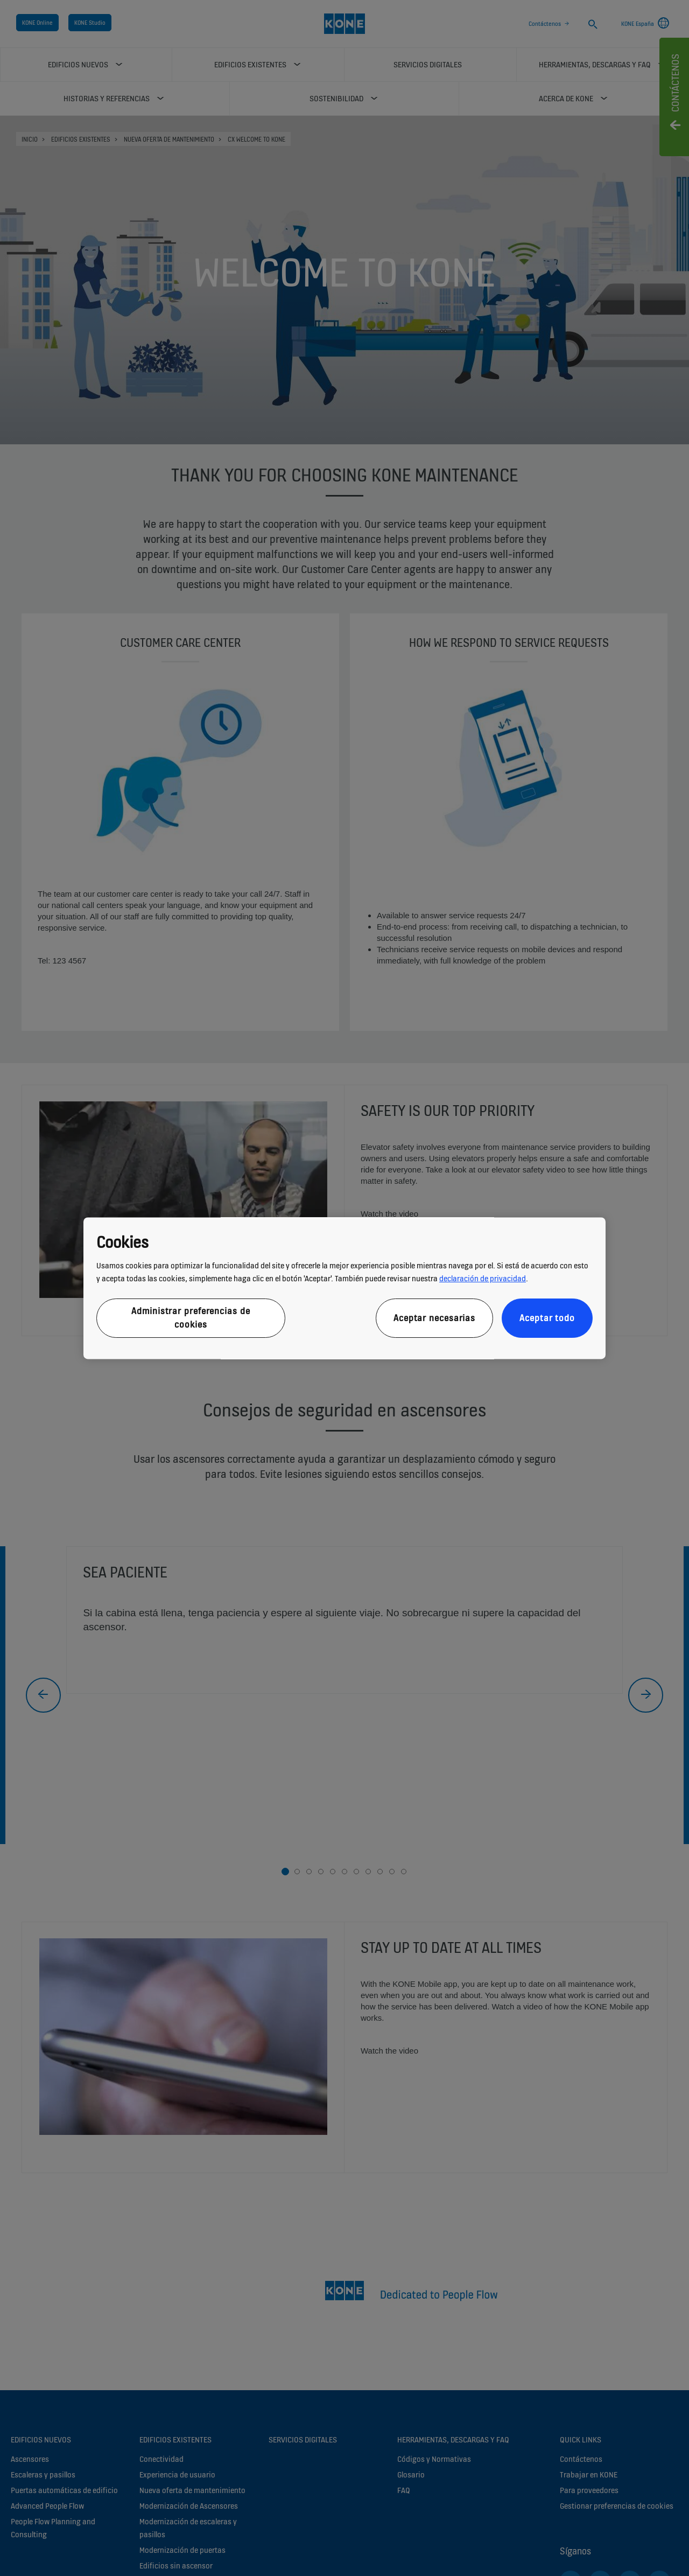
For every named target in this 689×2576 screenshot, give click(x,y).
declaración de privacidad (482, 1279)
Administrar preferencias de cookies (190, 1318)
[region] (344, 1288)
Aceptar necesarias (434, 1318)
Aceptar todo (547, 1318)
